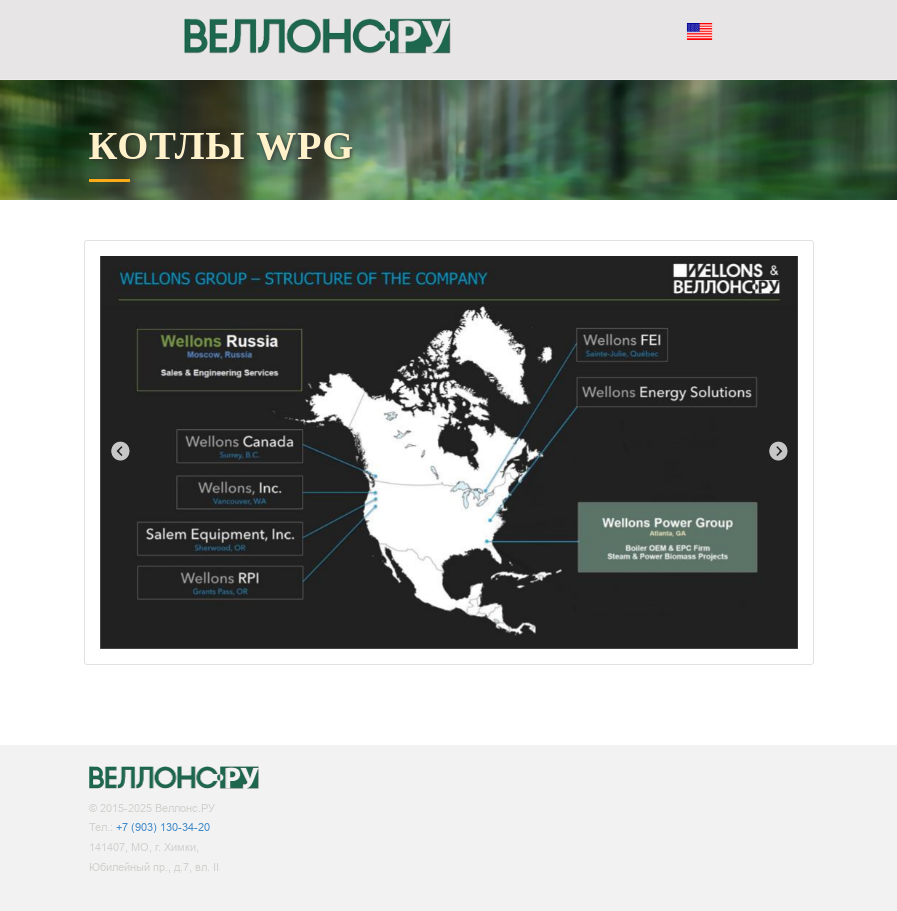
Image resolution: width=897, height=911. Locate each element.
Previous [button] (120, 452)
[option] (449, 452)
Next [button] (778, 452)
